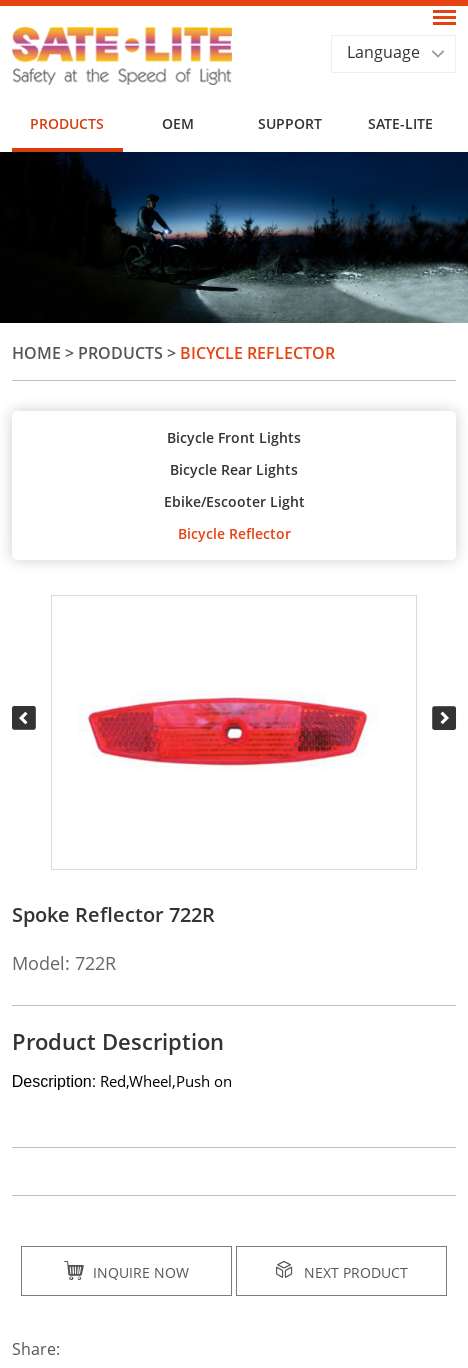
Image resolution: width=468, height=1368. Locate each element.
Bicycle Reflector (257, 353)
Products (67, 123)
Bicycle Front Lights (234, 437)
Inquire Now (126, 1271)
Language (383, 52)
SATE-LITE (400, 123)
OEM (178, 123)
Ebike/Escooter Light (234, 501)
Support (290, 123)
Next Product (341, 1271)
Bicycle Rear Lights (234, 469)
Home (36, 353)
